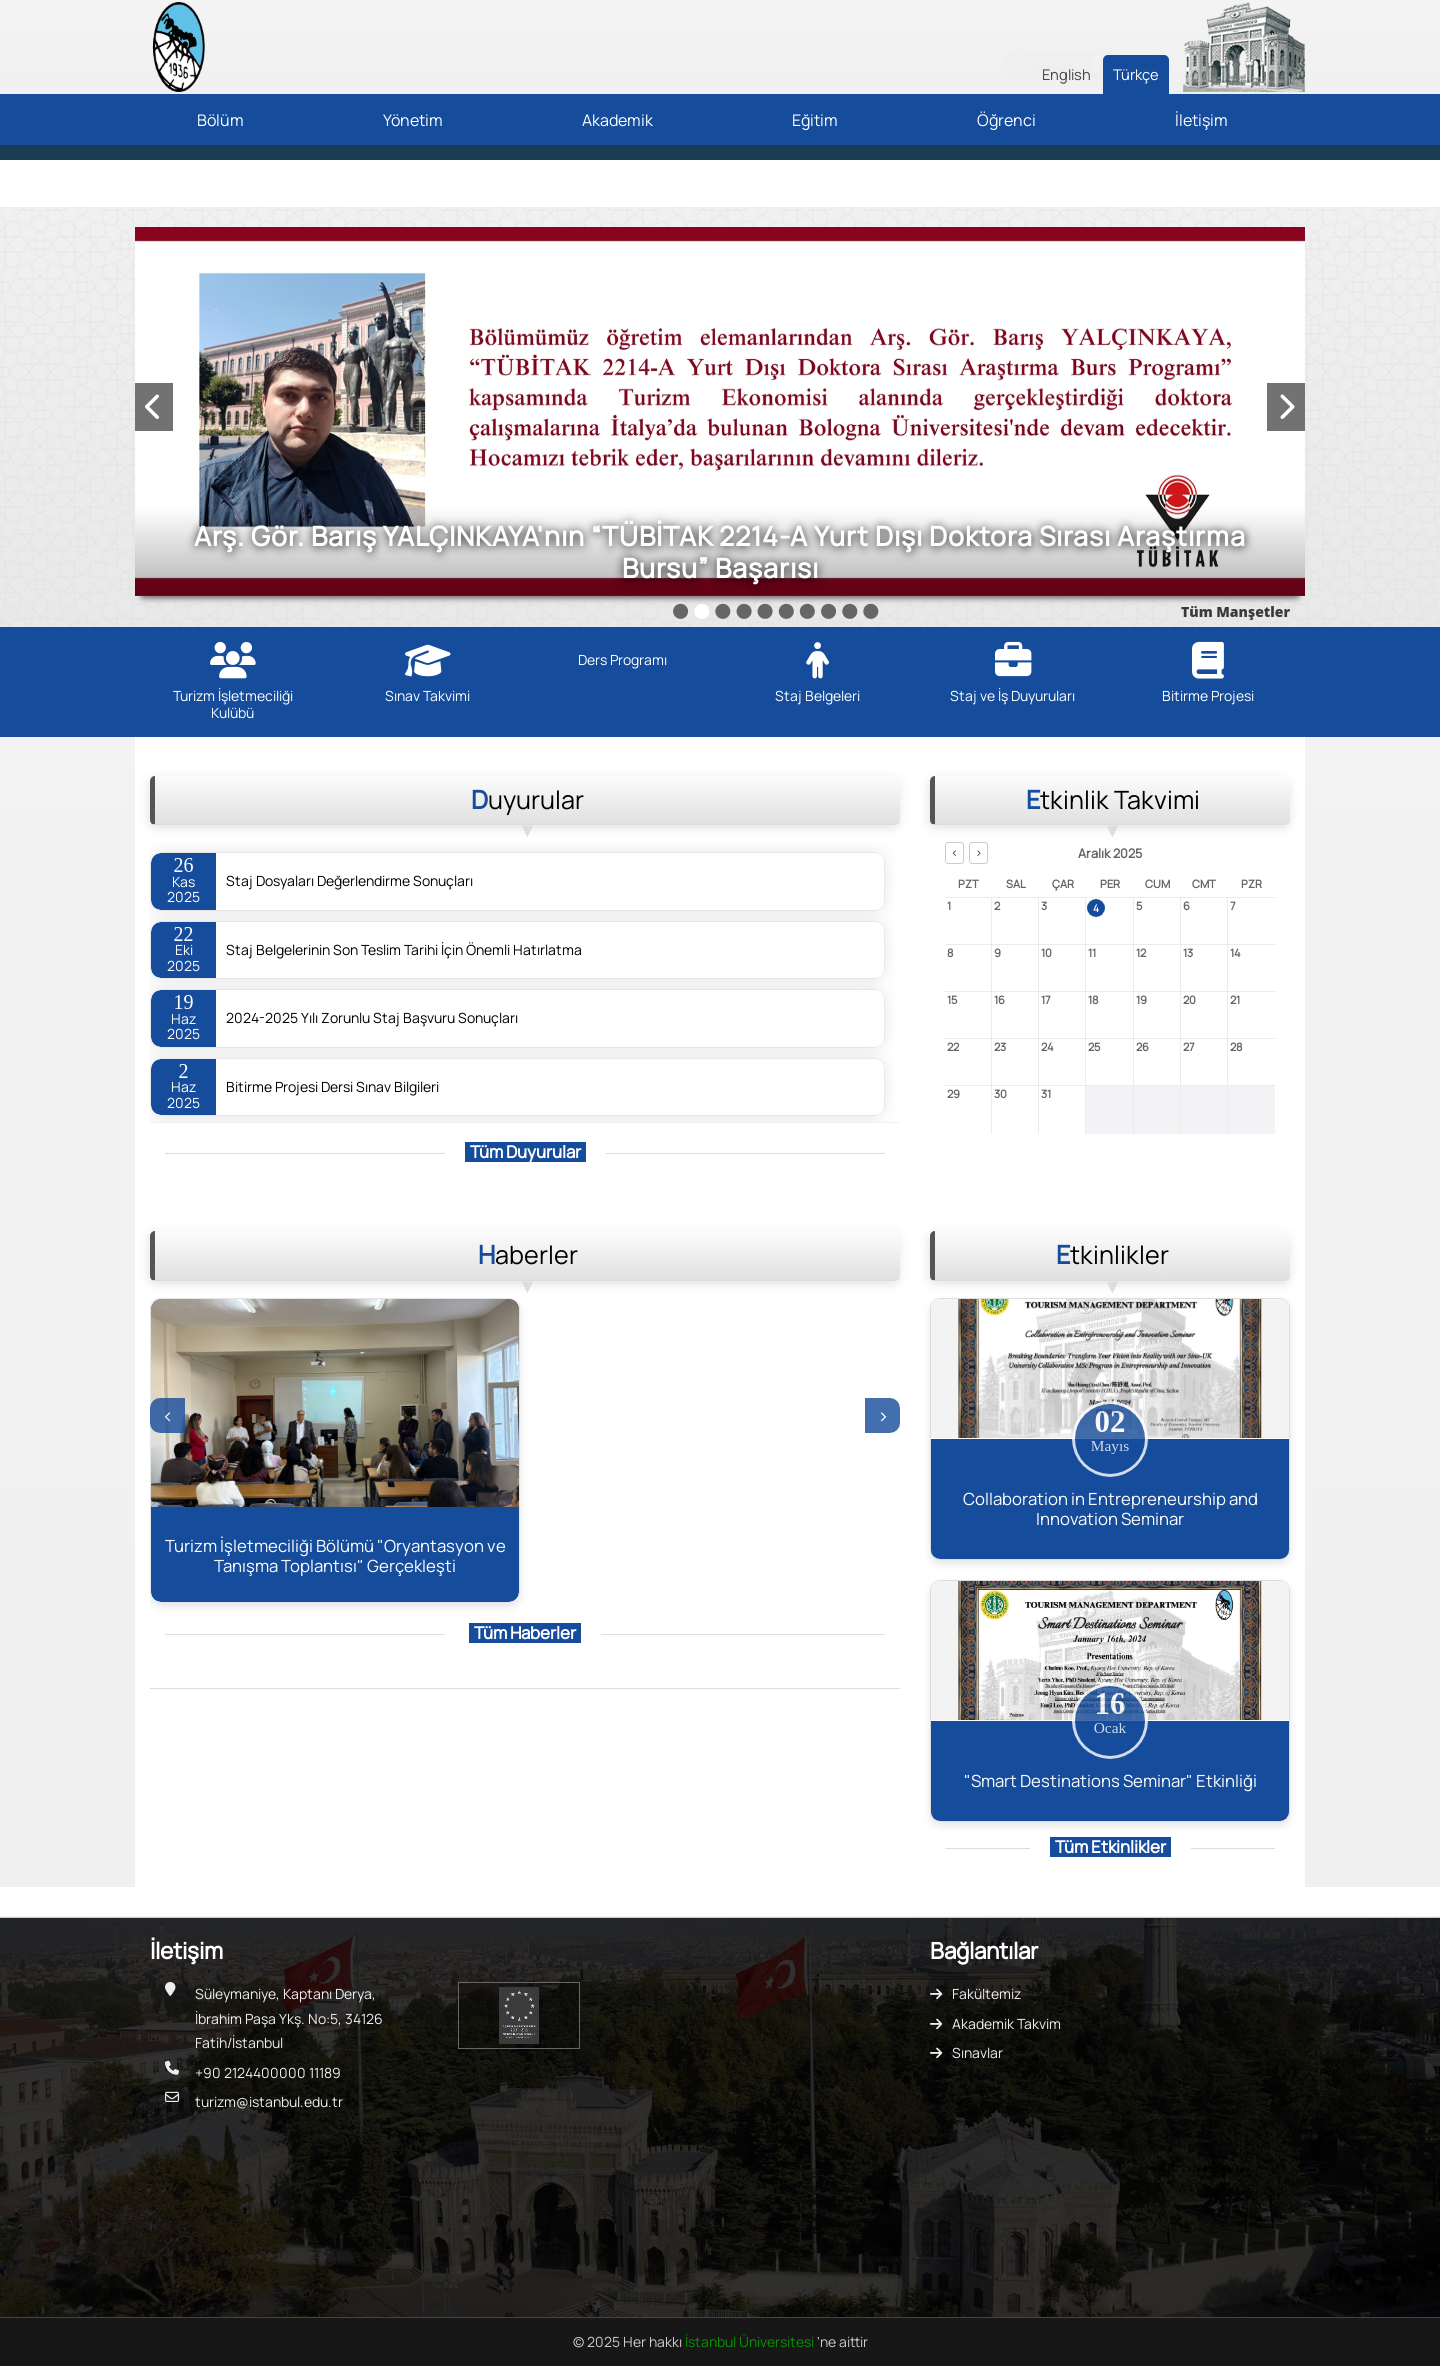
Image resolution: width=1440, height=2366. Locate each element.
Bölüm (220, 120)
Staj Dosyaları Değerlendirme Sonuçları (349, 881)
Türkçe (1136, 74)
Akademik (617, 120)
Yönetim (413, 120)
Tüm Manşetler (1235, 611)
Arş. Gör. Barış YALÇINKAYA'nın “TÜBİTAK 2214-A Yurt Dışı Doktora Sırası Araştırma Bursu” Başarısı (720, 552)
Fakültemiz (986, 1993)
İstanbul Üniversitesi (751, 2341)
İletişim (1201, 120)
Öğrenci (1006, 120)
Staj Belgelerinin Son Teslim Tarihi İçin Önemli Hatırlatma (404, 950)
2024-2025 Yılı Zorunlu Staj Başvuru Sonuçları (372, 1018)
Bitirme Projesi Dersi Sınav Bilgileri (332, 1087)
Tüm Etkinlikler (1110, 1846)
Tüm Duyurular (525, 1151)
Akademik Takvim (1006, 2023)
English (1066, 74)
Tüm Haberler (525, 1632)
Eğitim (815, 120)
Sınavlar (977, 2052)
